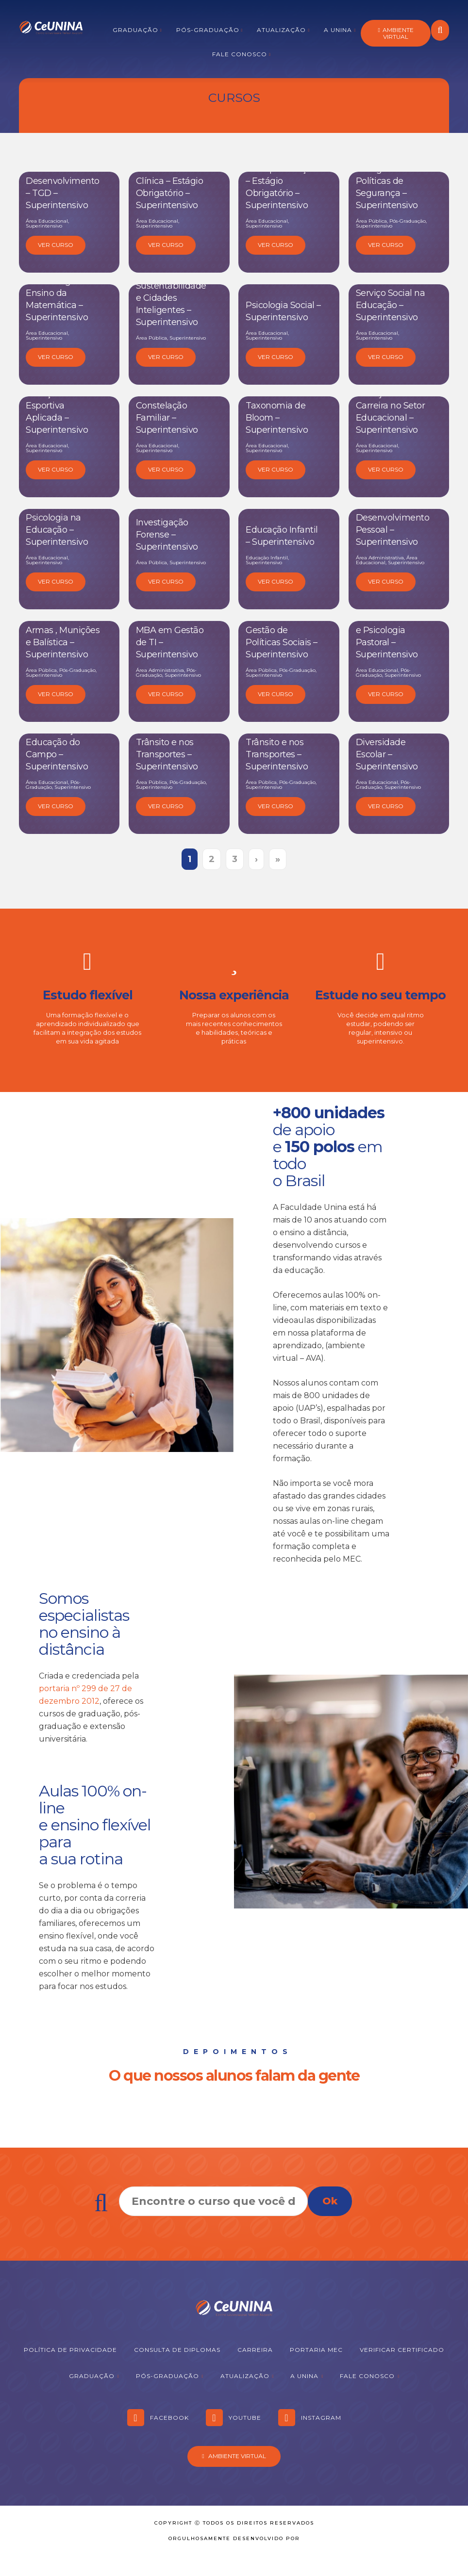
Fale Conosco (239, 54)
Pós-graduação (207, 29)
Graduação (135, 29)
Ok (329, 2201)
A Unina (338, 29)
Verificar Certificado (402, 2349)
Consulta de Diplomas (177, 2349)
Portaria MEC (316, 2349)
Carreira (255, 2349)
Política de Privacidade (70, 2349)
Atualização (281, 29)
